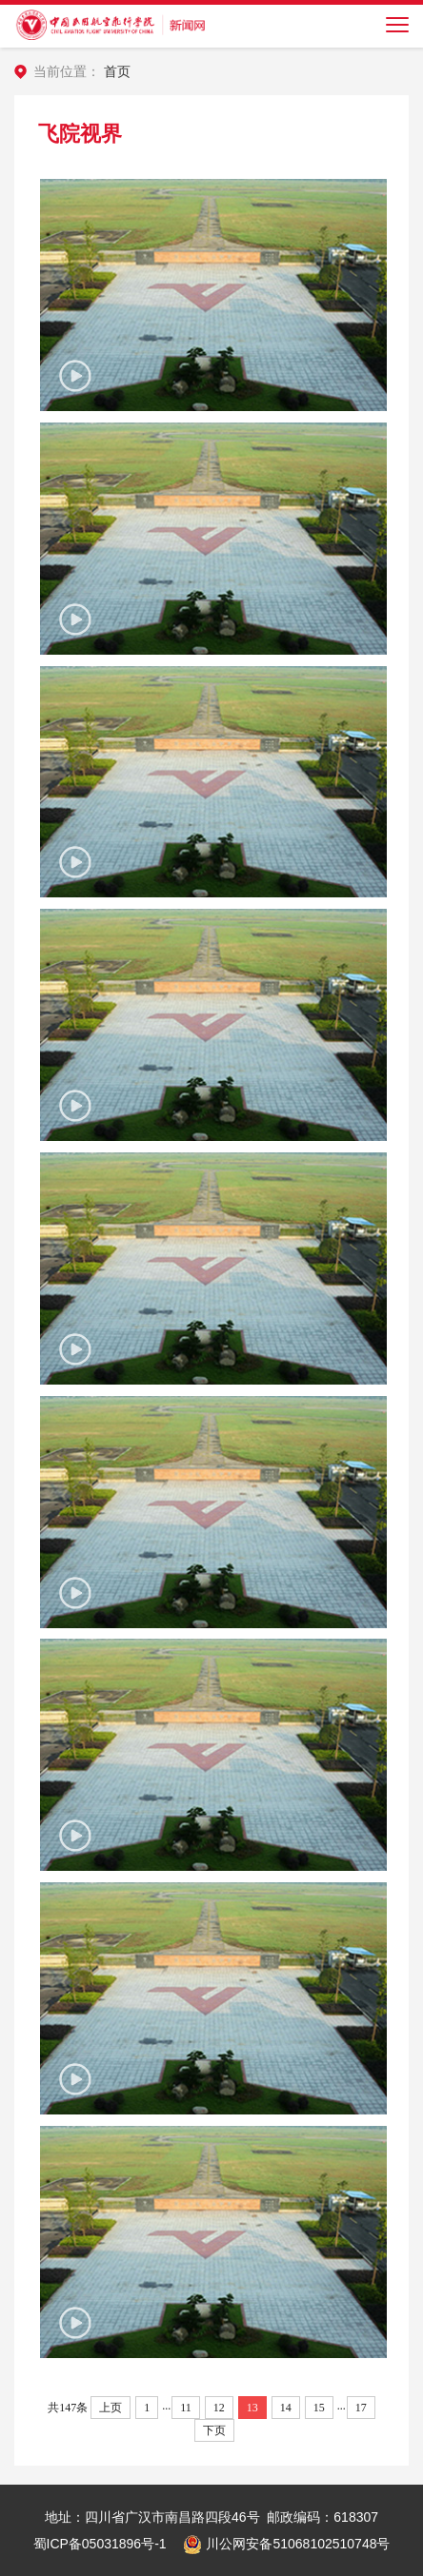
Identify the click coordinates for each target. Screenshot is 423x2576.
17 (361, 2407)
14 (286, 2407)
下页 (214, 2430)
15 (319, 2407)
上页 (110, 2407)
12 (219, 2407)
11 (185, 2407)
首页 (117, 71)
